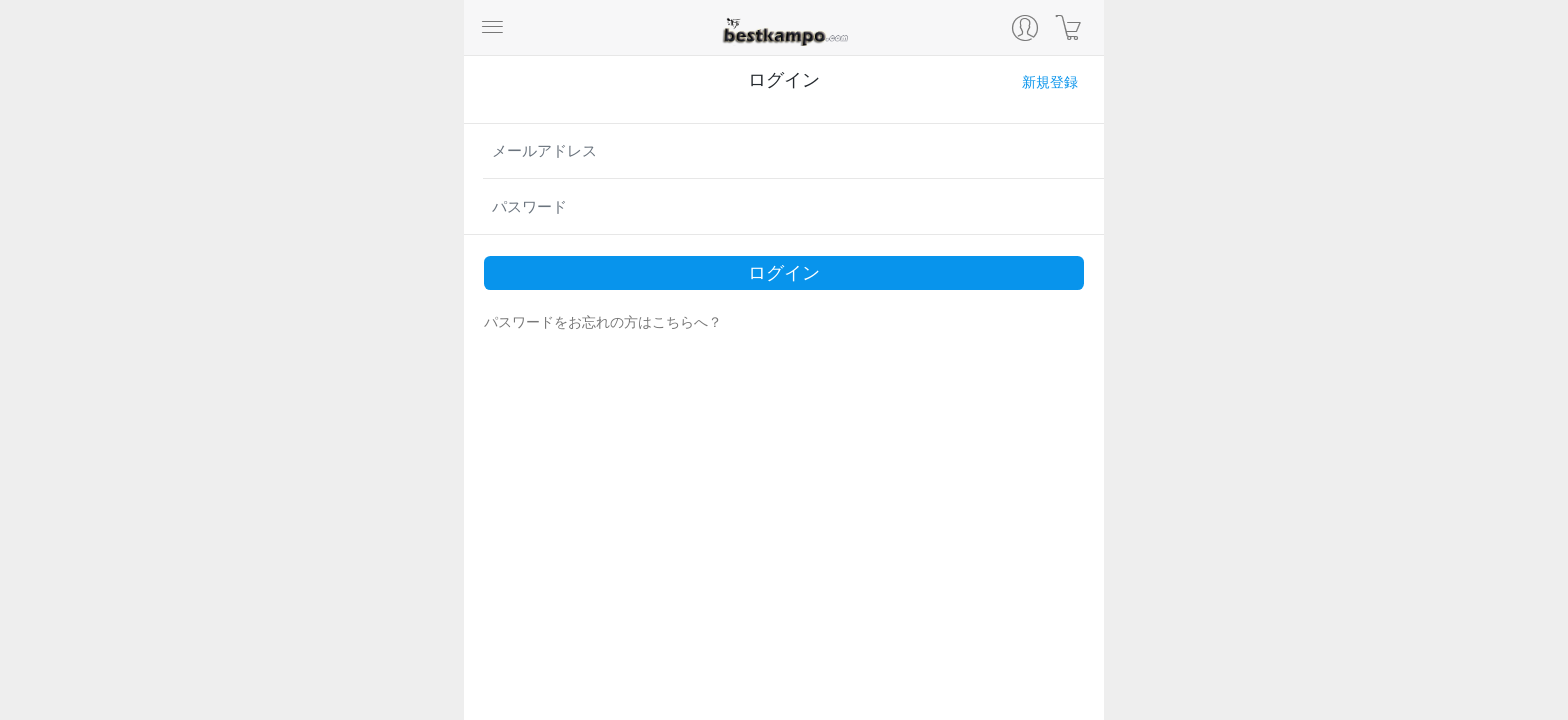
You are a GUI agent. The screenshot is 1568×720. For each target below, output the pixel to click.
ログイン (784, 273)
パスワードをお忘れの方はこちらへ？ (603, 322)
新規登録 (1050, 82)
